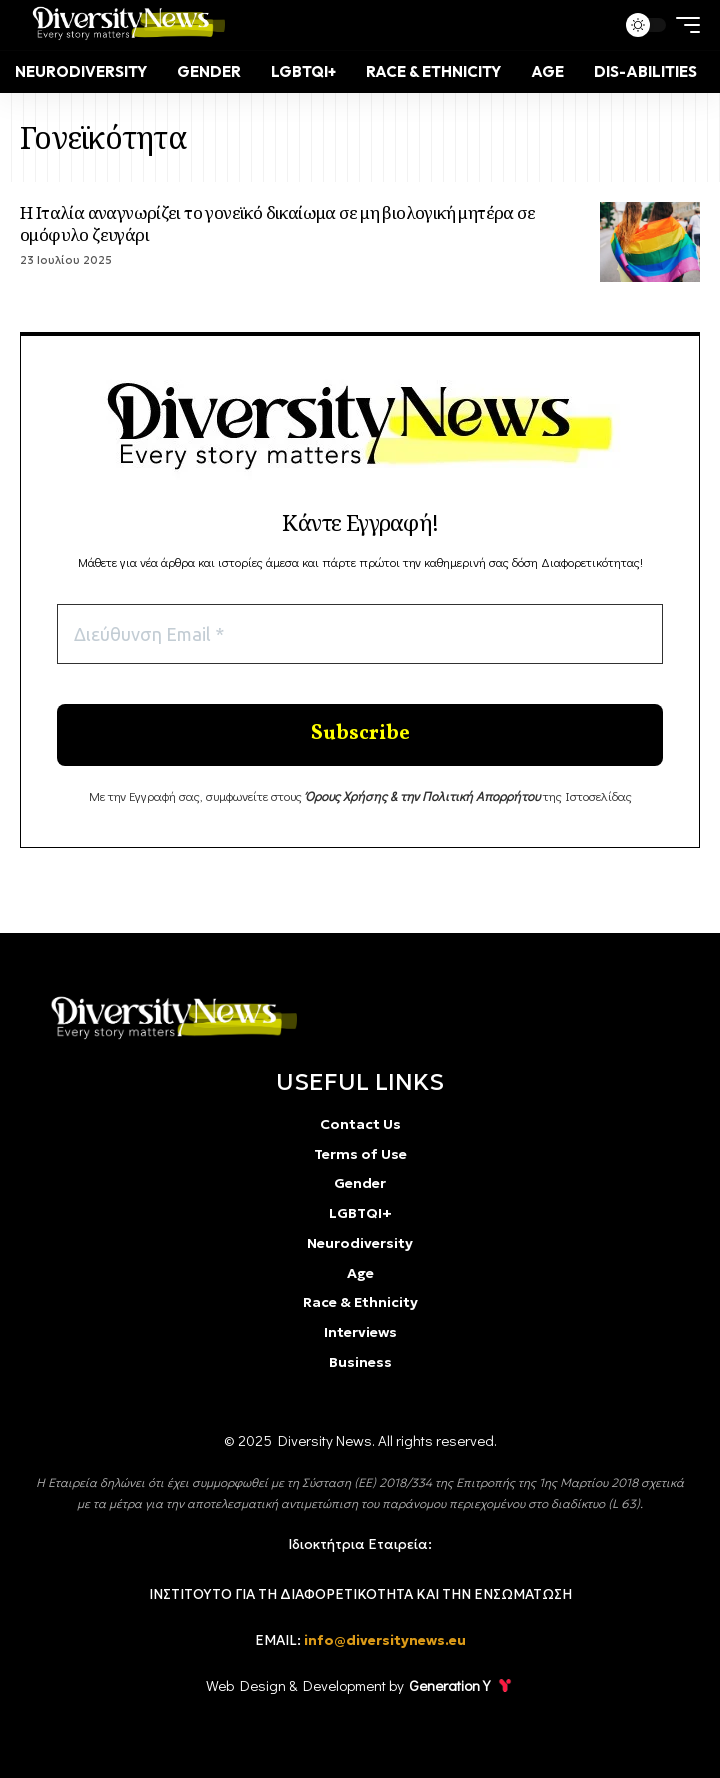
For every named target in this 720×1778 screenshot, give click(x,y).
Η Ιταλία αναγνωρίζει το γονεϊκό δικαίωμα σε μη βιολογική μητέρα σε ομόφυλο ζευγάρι (277, 223)
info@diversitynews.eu (385, 1640)
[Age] (547, 72)
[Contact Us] (360, 1126)
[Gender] (209, 72)
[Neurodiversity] (81, 72)
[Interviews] (360, 1333)
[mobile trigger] (683, 25)
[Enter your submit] (360, 742)
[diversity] (168, 1018)
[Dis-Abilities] (645, 72)
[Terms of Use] (360, 1155)
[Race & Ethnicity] (433, 72)
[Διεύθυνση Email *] (360, 636)
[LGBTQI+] (303, 72)
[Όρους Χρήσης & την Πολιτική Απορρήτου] (422, 805)
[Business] (360, 1363)
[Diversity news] (124, 25)
